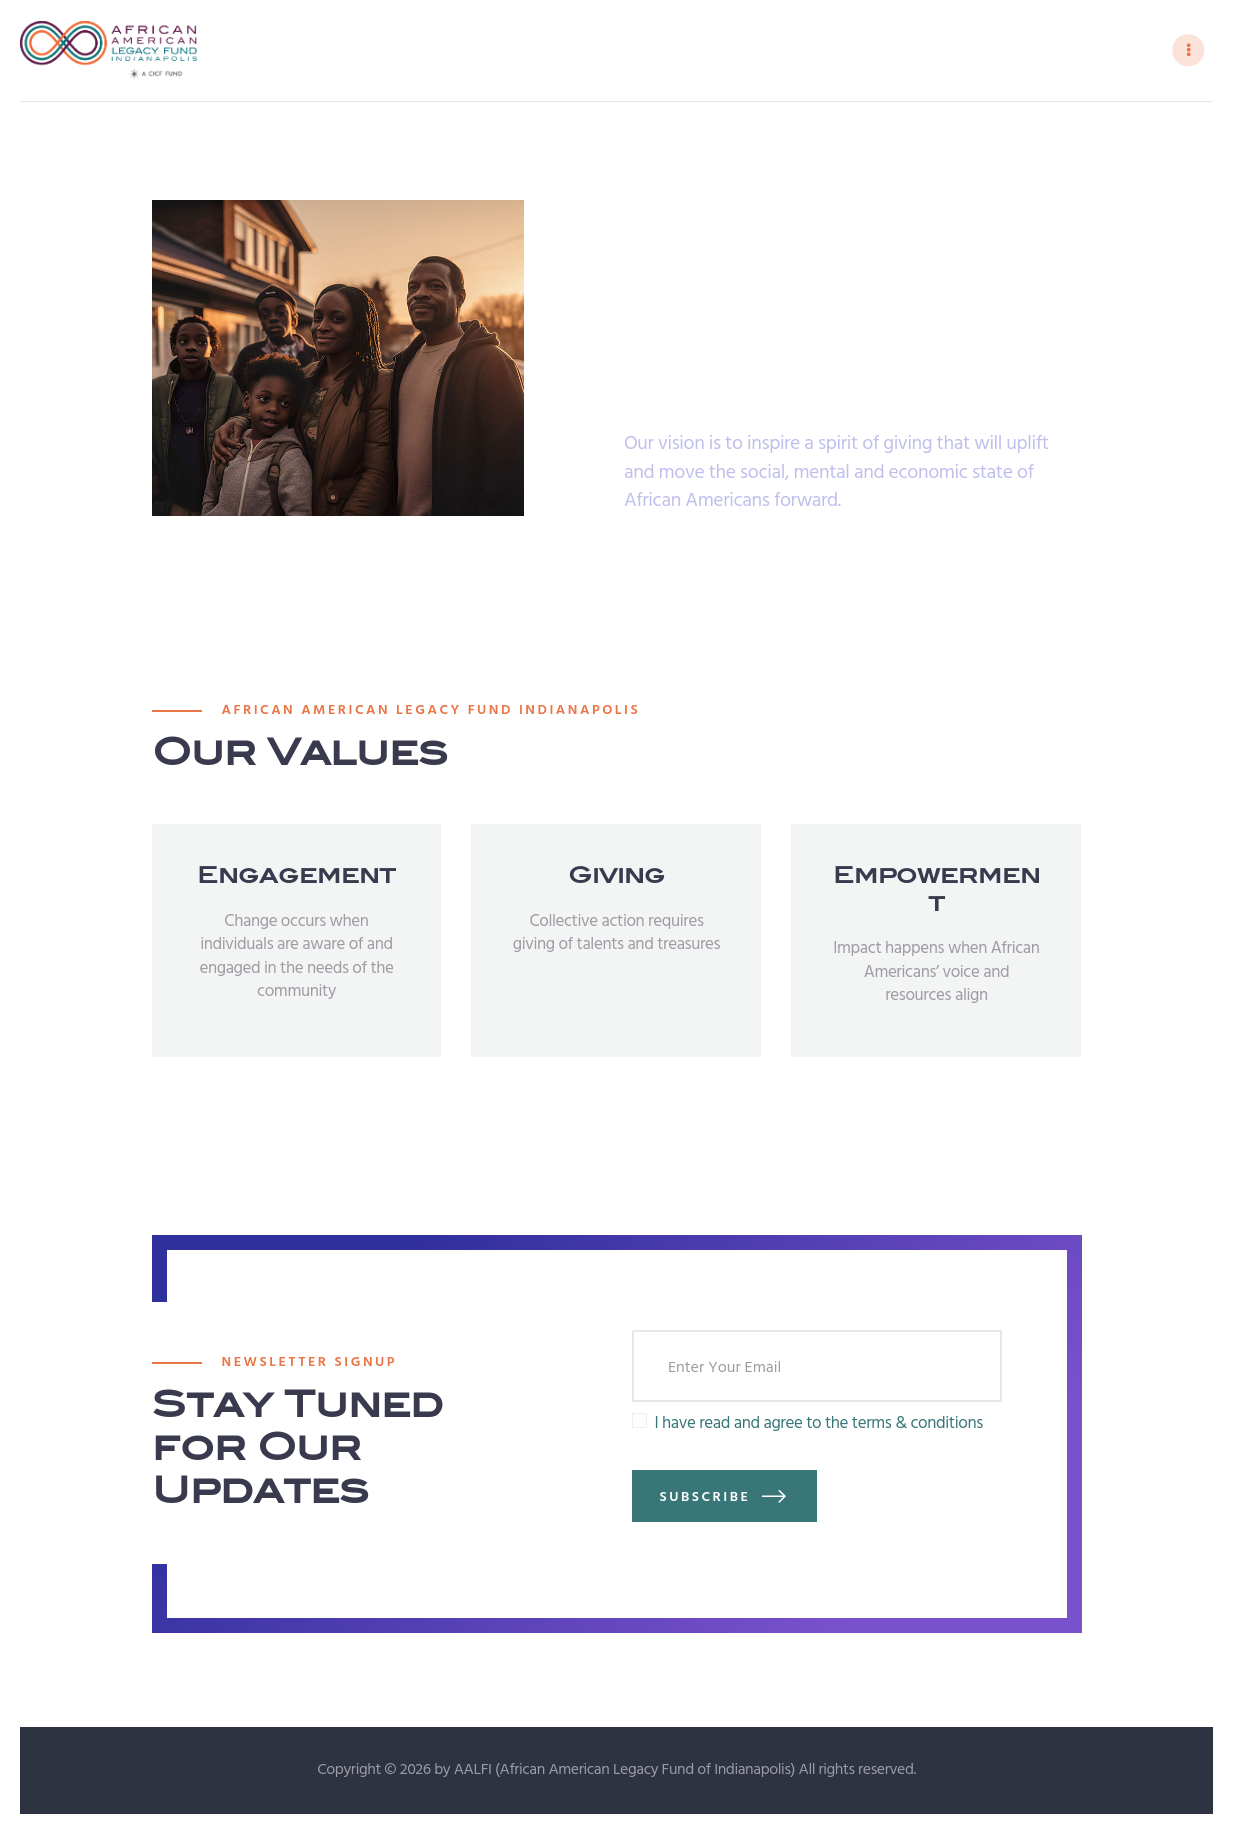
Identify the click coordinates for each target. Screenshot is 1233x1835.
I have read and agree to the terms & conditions (818, 1425)
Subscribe (705, 1498)
